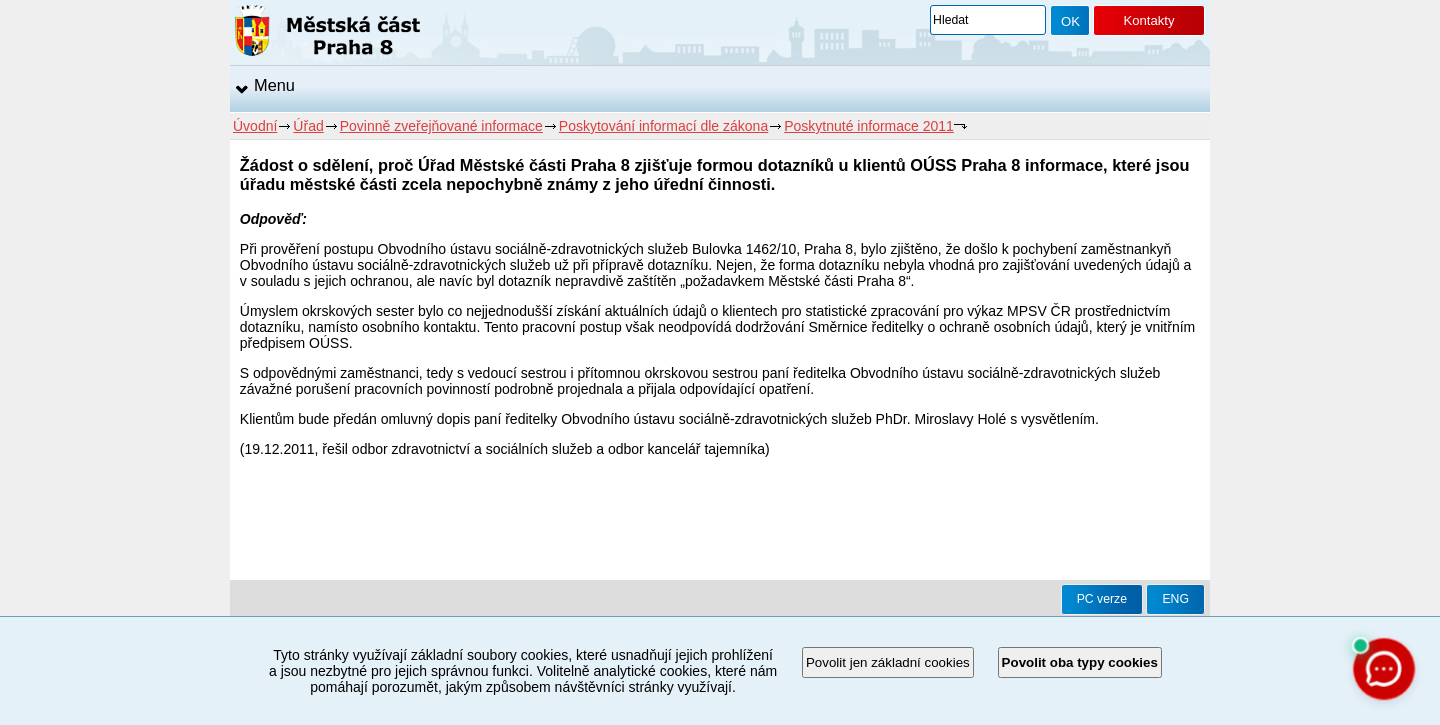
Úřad (308, 126)
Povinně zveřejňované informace (441, 126)
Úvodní (255, 126)
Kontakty (1148, 20)
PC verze (1102, 599)
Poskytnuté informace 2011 (869, 126)
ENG (1175, 599)
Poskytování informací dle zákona (663, 126)
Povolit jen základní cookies (888, 662)
